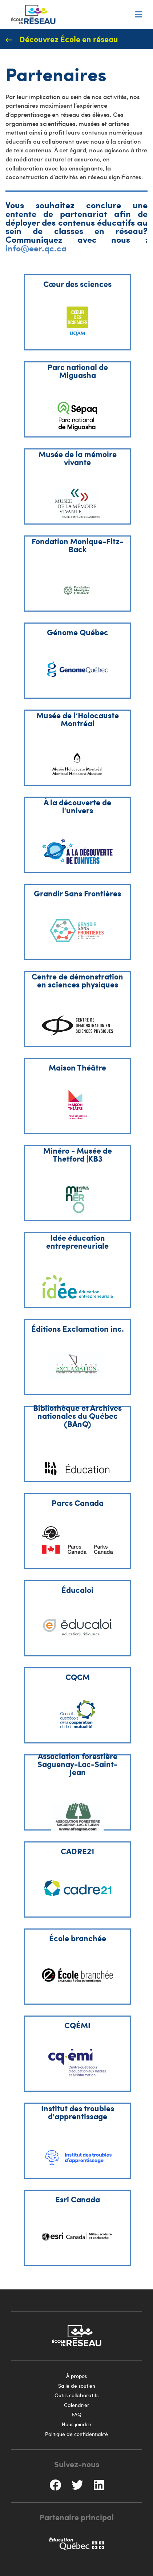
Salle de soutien (76, 2385)
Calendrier (76, 2405)
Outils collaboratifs (76, 2395)
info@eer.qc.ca (36, 248)
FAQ (76, 2414)
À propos (76, 2375)
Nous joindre (76, 2424)
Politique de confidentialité (76, 2434)
